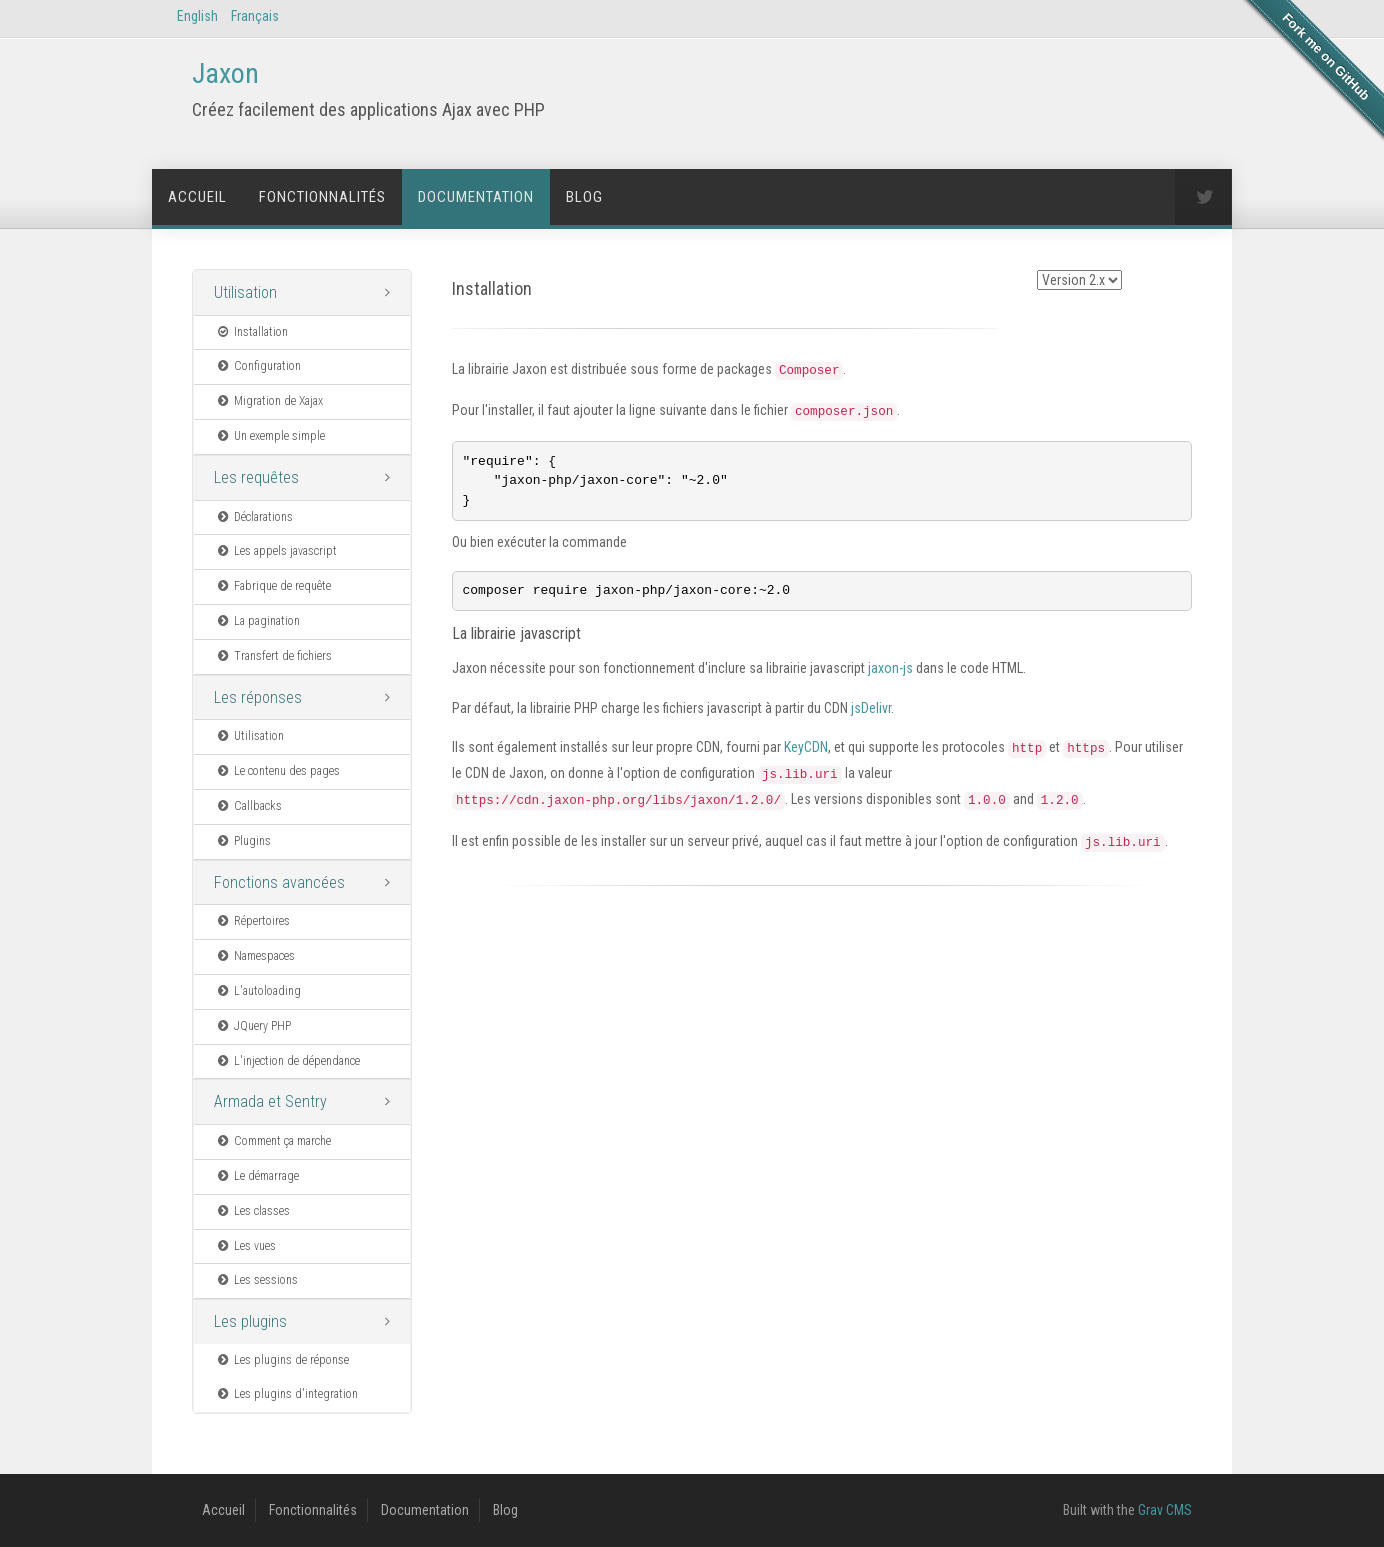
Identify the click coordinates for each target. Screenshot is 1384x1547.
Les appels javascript (276, 551)
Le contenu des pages (277, 771)
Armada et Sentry (270, 1101)
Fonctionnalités (322, 197)
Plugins (243, 841)
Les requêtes (256, 477)
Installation (251, 332)
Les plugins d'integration (286, 1394)
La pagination (257, 621)
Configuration (258, 366)
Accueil (197, 197)
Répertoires (252, 921)
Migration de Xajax (269, 401)
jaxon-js (890, 672)
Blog (584, 197)
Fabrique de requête (273, 586)
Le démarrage (257, 1176)
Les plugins (250, 1321)
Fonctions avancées (279, 882)
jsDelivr (871, 712)
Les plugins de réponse (282, 1360)
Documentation (476, 197)
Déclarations (254, 517)
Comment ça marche (273, 1141)
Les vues (245, 1246)
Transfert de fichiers (273, 656)
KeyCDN (806, 751)
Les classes (252, 1211)
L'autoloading (258, 991)
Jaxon (225, 73)
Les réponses (258, 697)
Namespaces (255, 956)
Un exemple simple (270, 436)
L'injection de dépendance (287, 1061)
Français (255, 16)
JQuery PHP (253, 1026)
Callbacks (248, 806)
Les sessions (256, 1280)
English (197, 16)
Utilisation (245, 292)
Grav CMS (1165, 1510)
